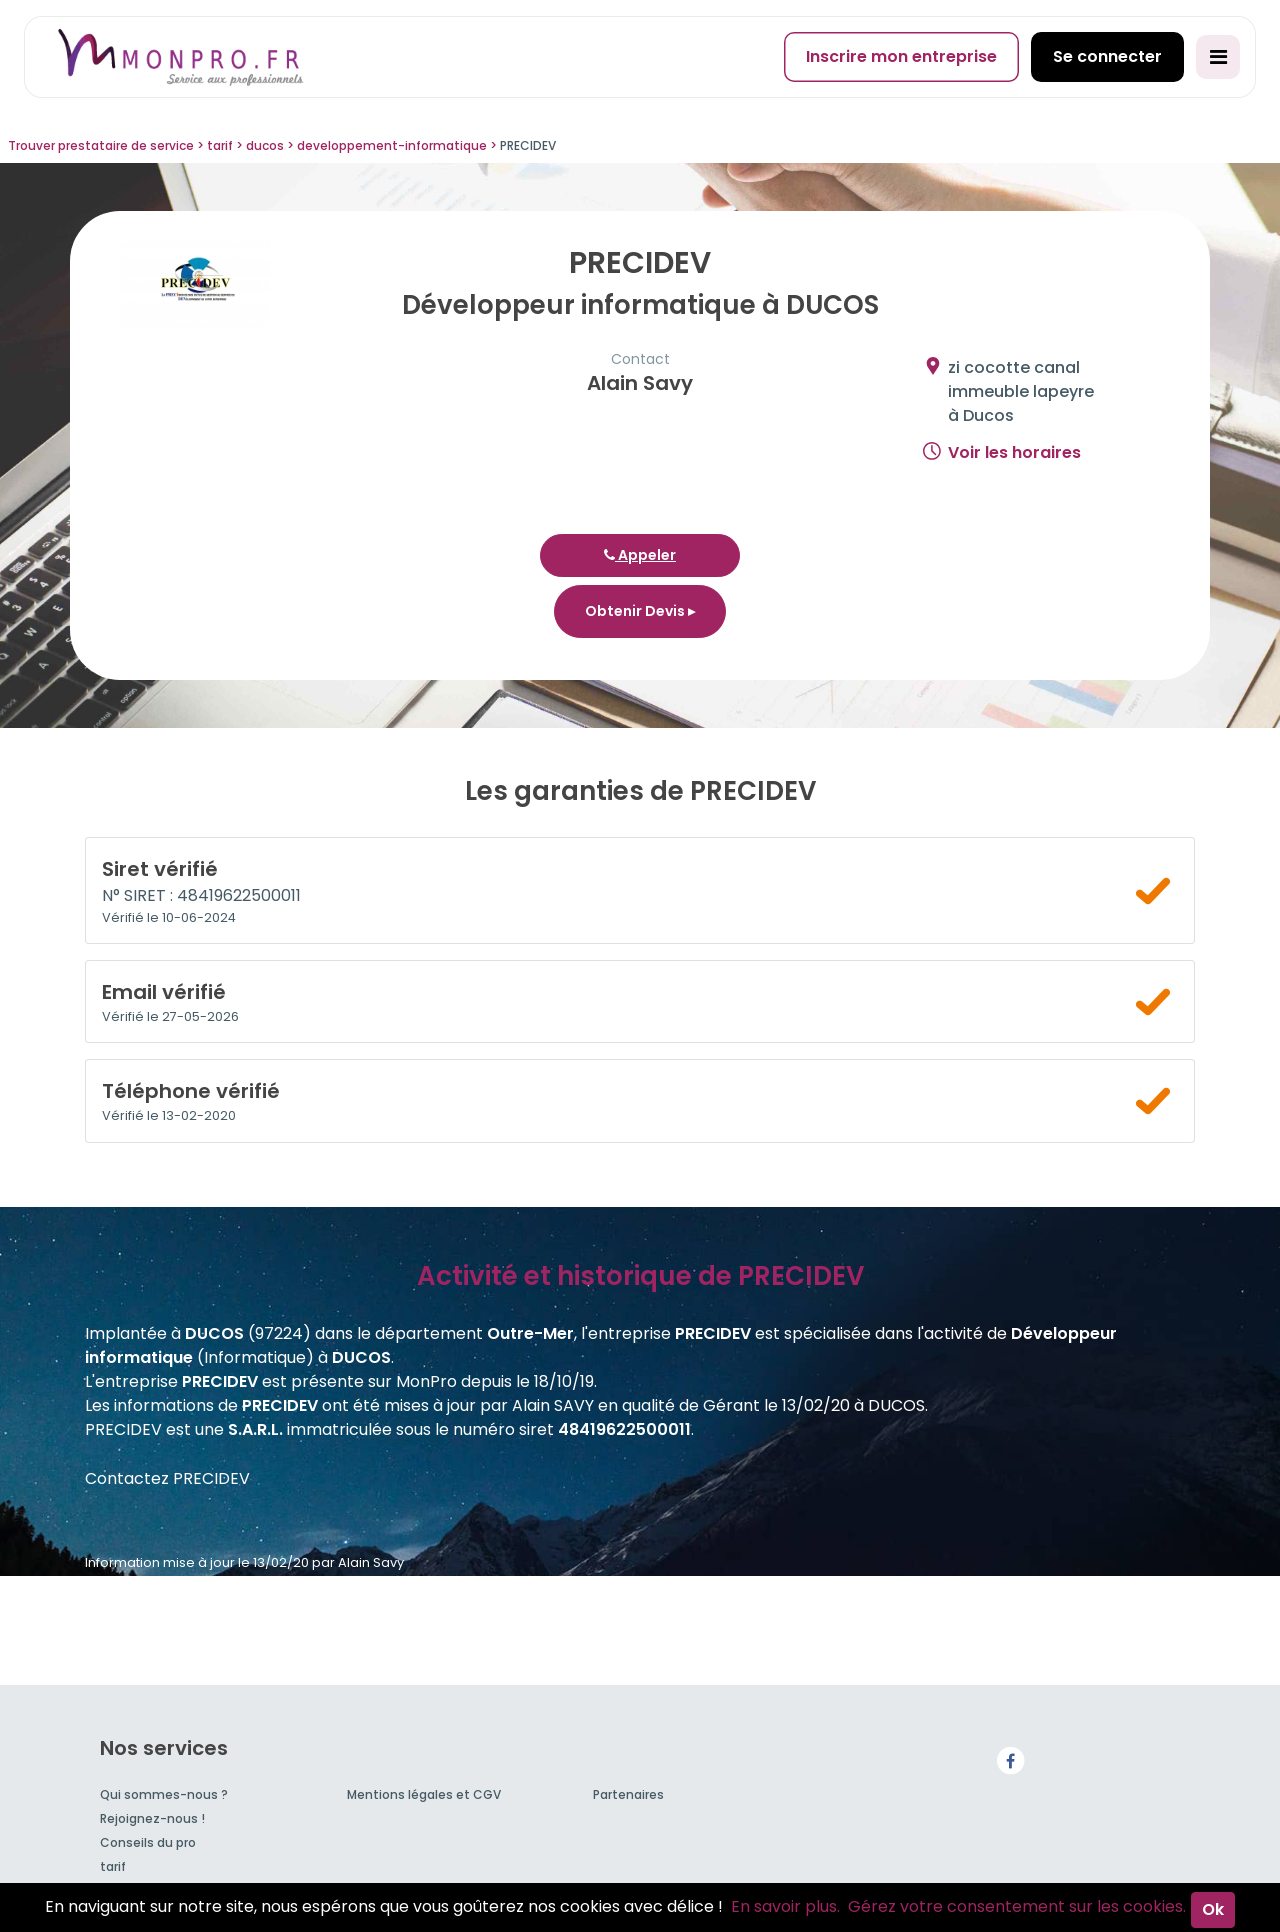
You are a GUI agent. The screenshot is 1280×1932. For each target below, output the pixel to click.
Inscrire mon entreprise (901, 56)
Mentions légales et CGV (424, 1794)
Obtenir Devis (640, 611)
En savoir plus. (785, 1906)
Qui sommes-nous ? (164, 1794)
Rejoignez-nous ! (152, 1818)
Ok (1213, 1909)
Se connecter (1107, 56)
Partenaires (628, 1794)
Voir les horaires (1014, 452)
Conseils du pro (148, 1842)
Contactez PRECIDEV (167, 1478)
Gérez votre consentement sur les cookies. (1017, 1906)
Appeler (640, 555)
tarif (113, 1866)
